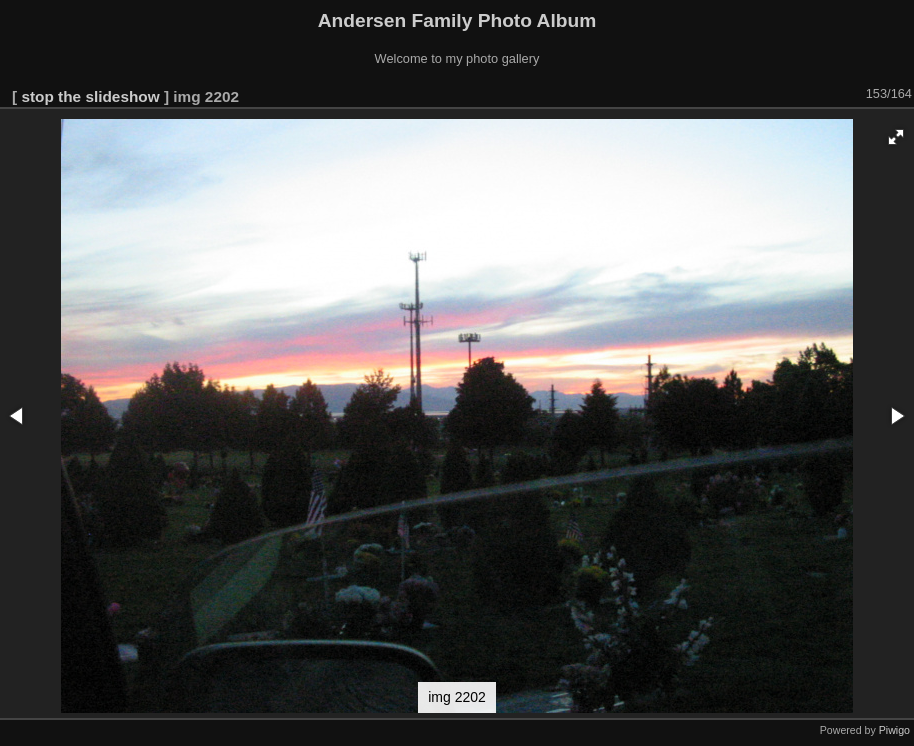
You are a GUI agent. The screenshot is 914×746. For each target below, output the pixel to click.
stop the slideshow (90, 96)
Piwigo (894, 730)
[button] (896, 137)
